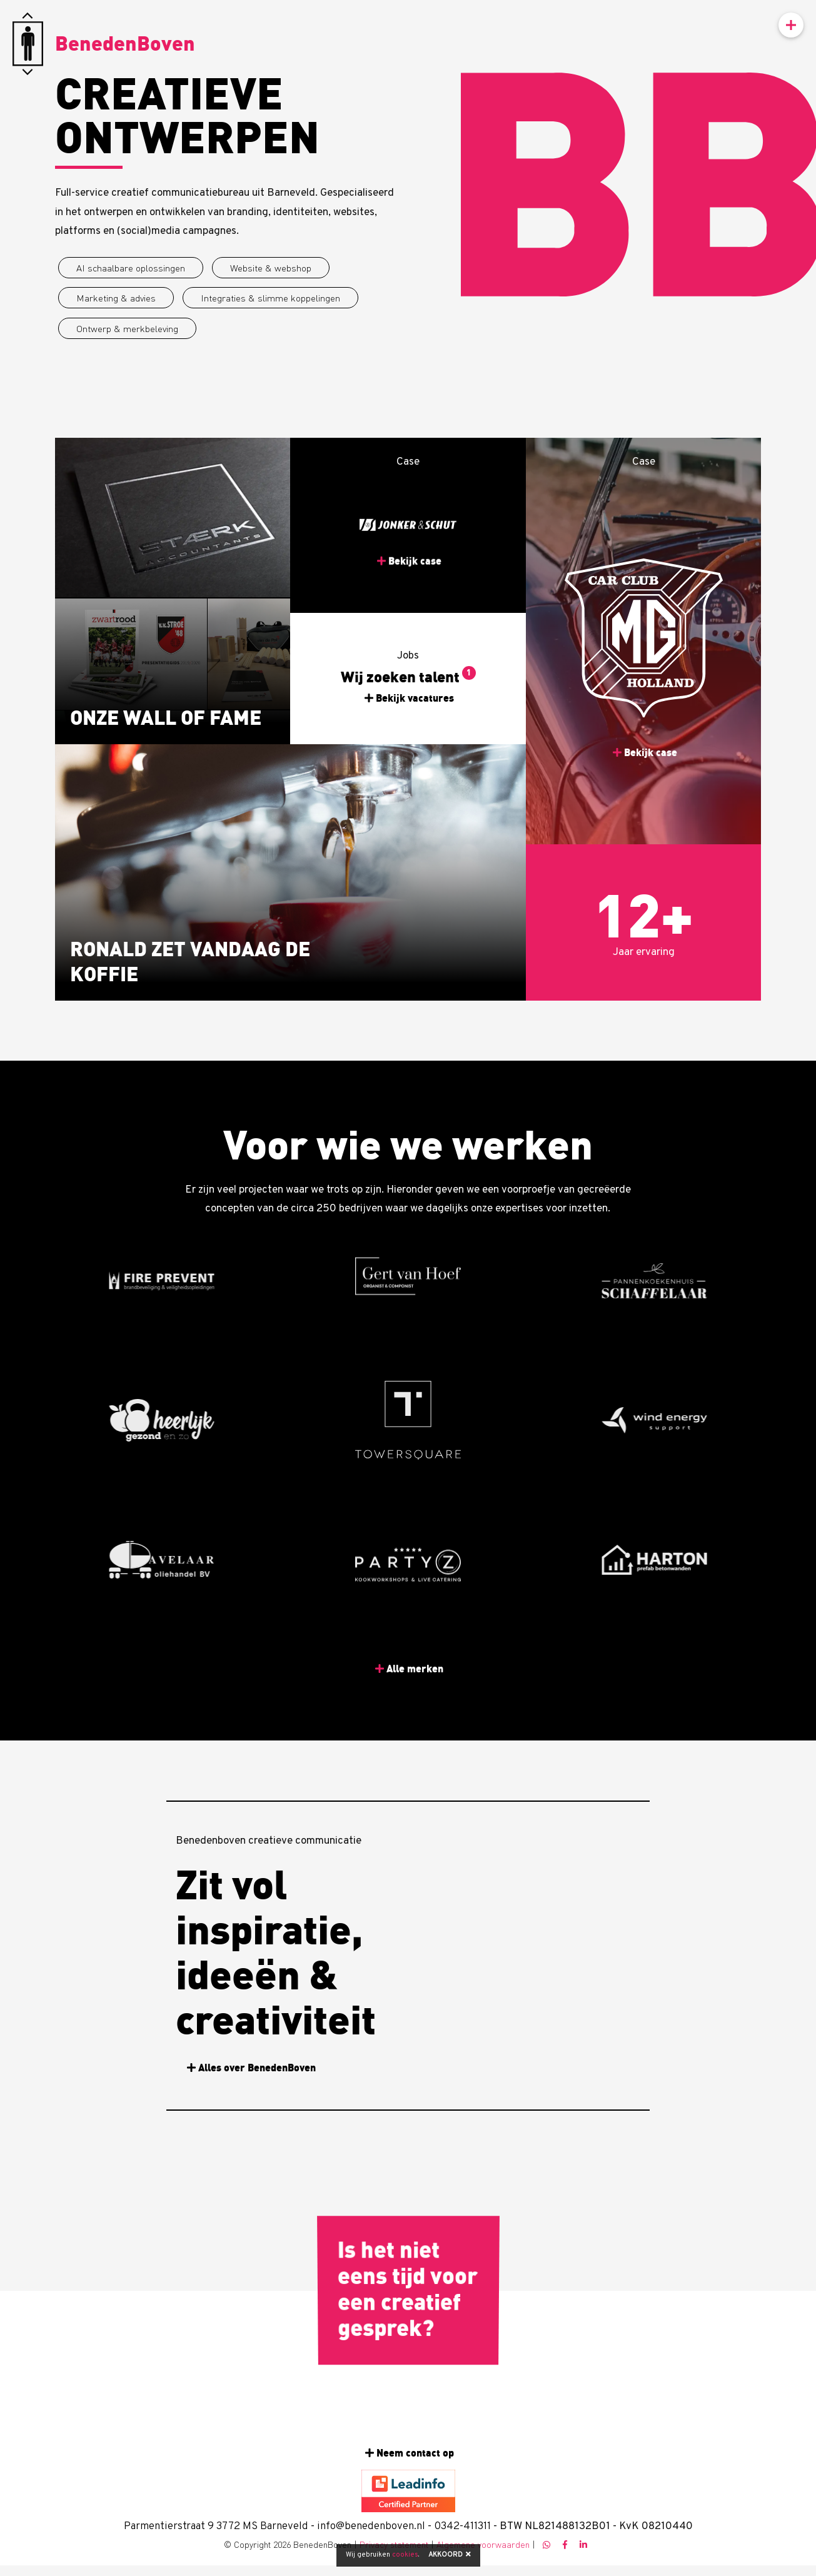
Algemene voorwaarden (483, 2544)
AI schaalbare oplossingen (130, 267)
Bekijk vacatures (415, 698)
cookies (405, 2554)
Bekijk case (415, 523)
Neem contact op (415, 2453)
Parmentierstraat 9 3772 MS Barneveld (216, 2526)
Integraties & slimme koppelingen (270, 297)
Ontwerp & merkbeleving (127, 328)
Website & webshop (270, 267)
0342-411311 (462, 2526)
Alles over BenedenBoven (257, 2067)
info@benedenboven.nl (371, 2526)
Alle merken (415, 1668)
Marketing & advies (116, 297)
